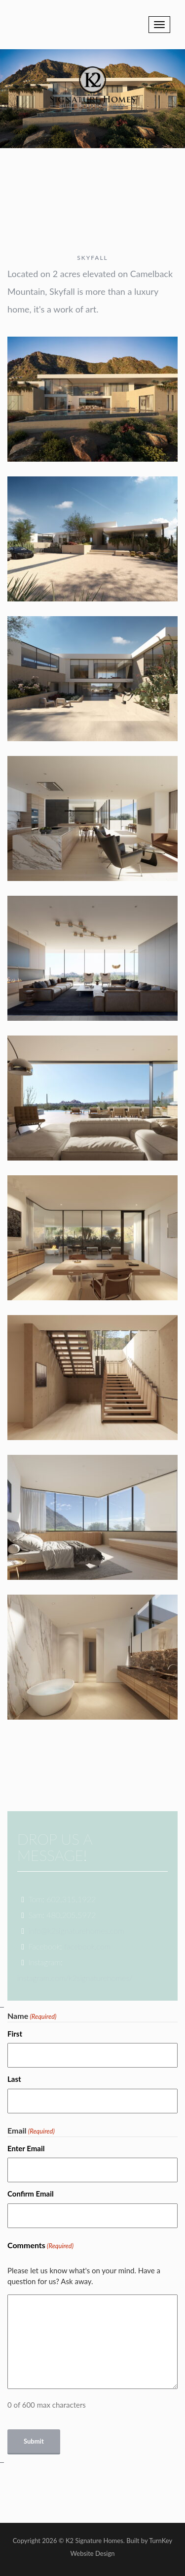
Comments (40, 2245)
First (14, 2033)
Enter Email (25, 2148)
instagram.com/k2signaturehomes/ (75, 1977)
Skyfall (92, 257)
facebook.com (87, 1946)
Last (14, 2078)
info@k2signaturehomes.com (76, 1930)
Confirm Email (30, 2193)
